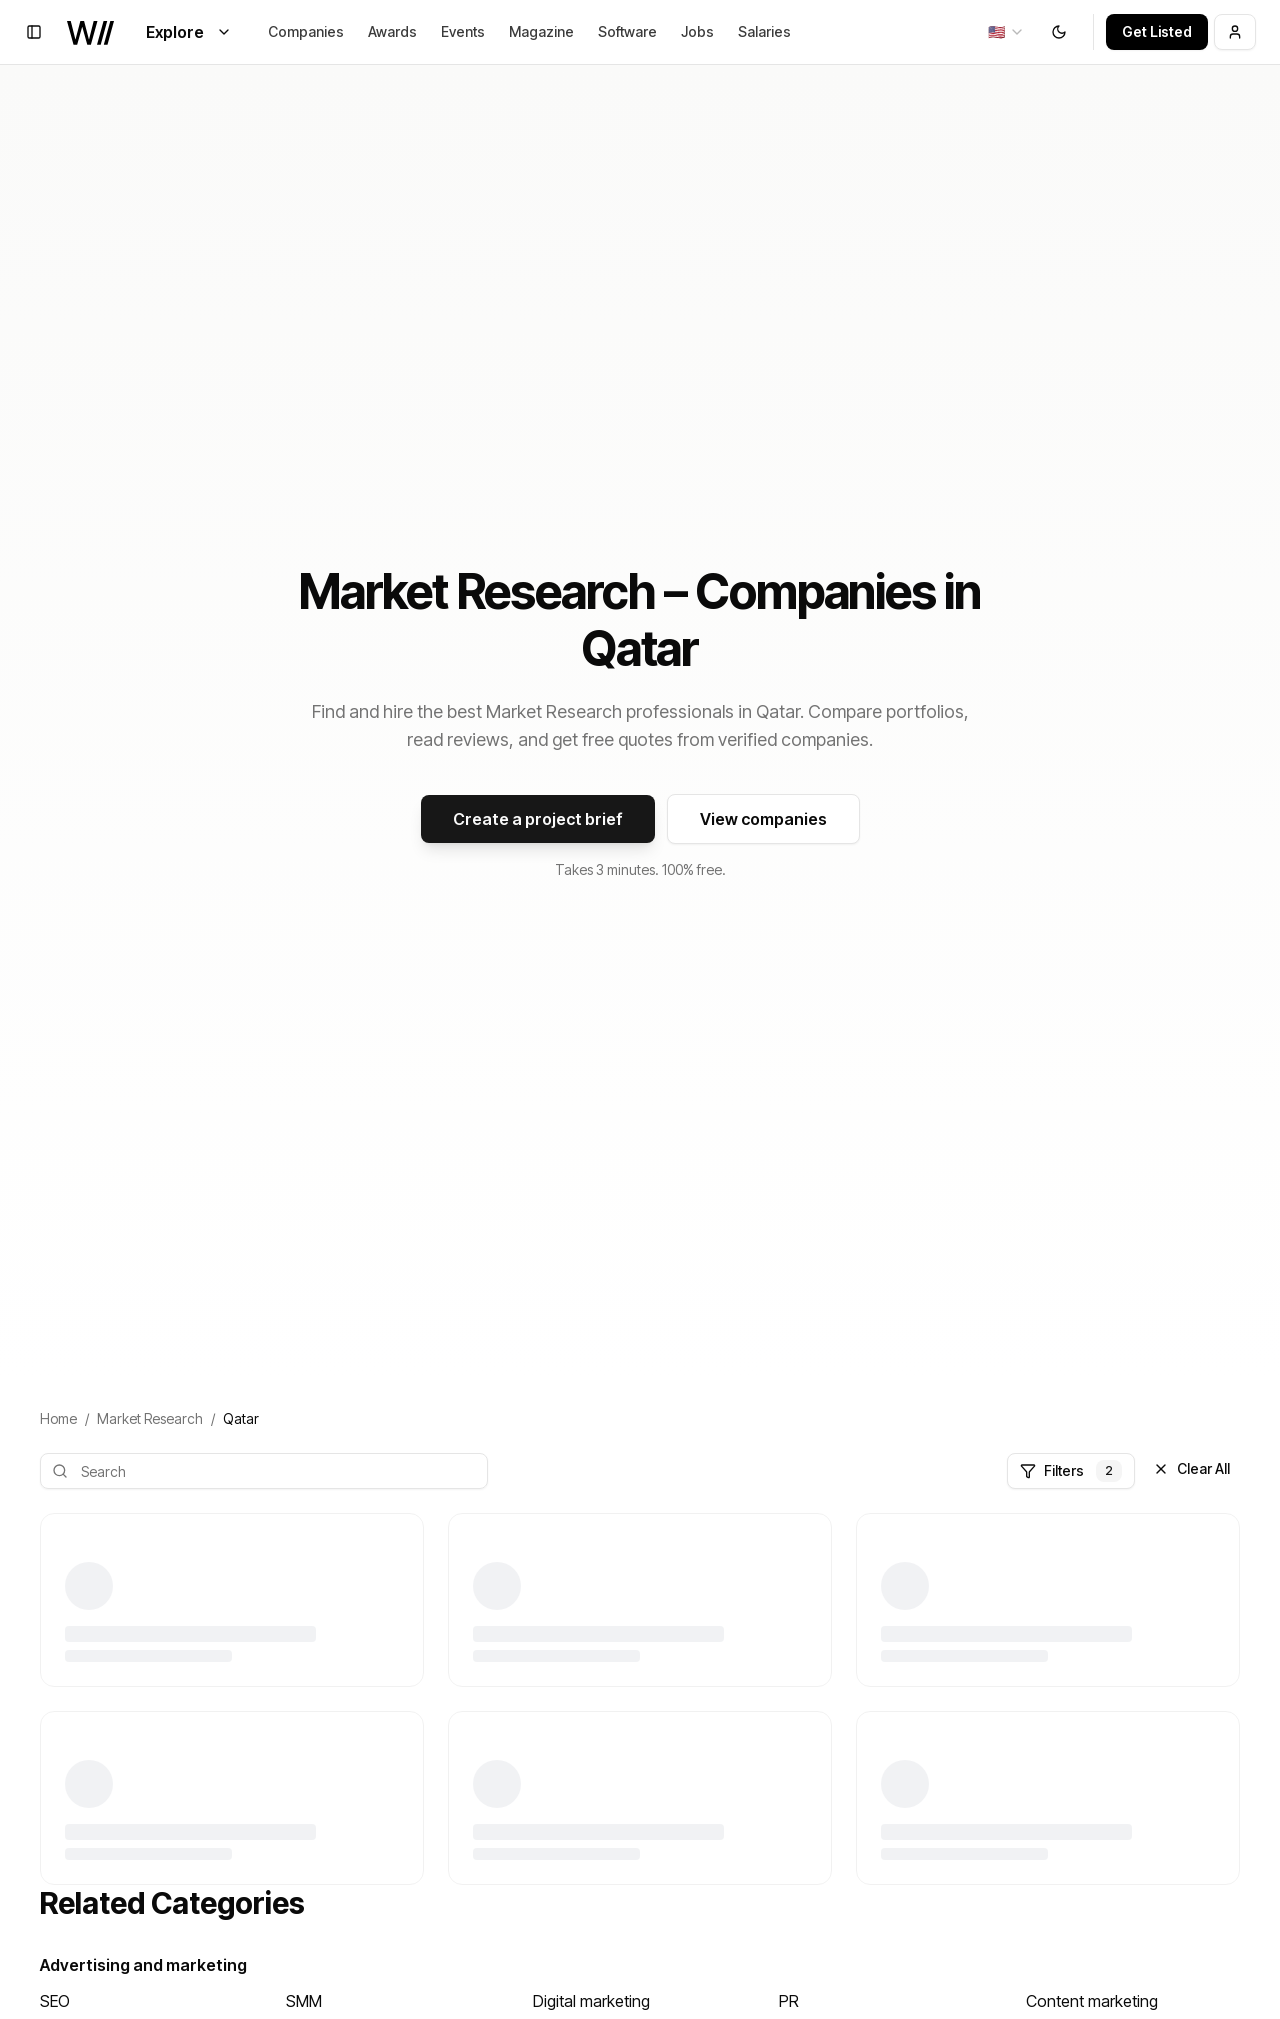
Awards (392, 31)
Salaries (764, 31)
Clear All (1191, 1468)
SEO (55, 2001)
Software (627, 31)
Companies (306, 31)
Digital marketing (591, 2001)
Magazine (541, 31)
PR (789, 2001)
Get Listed (1157, 31)
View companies (763, 819)
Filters (1071, 1471)
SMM (304, 2001)
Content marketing (1092, 2001)
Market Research (150, 1418)
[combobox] (1006, 32)
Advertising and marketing (143, 1965)
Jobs (697, 31)
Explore (189, 32)
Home (58, 1418)
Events (463, 31)
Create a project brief (538, 819)
